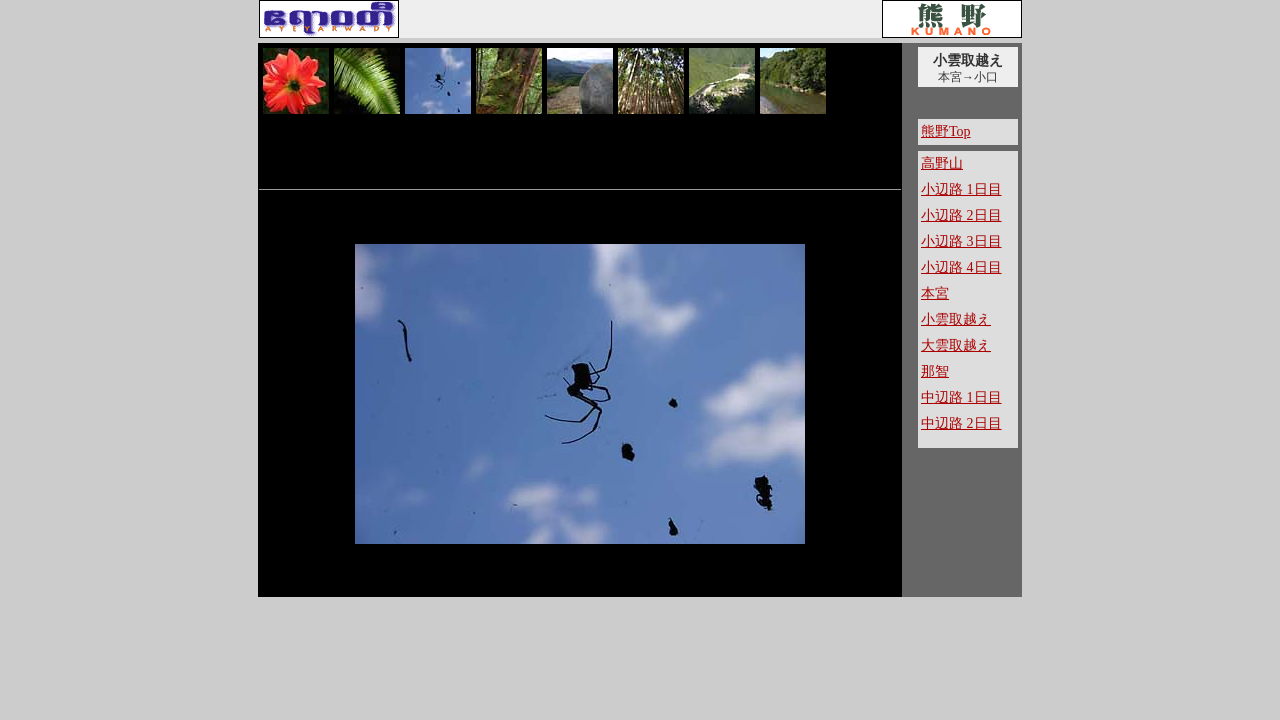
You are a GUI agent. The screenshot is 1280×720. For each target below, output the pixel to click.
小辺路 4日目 (961, 267)
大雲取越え (956, 345)
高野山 (942, 163)
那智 (935, 371)
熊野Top (946, 131)
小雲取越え (956, 319)
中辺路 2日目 (961, 423)
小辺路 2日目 (961, 215)
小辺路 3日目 (961, 241)
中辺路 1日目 (961, 397)
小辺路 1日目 (961, 189)
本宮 (935, 293)
